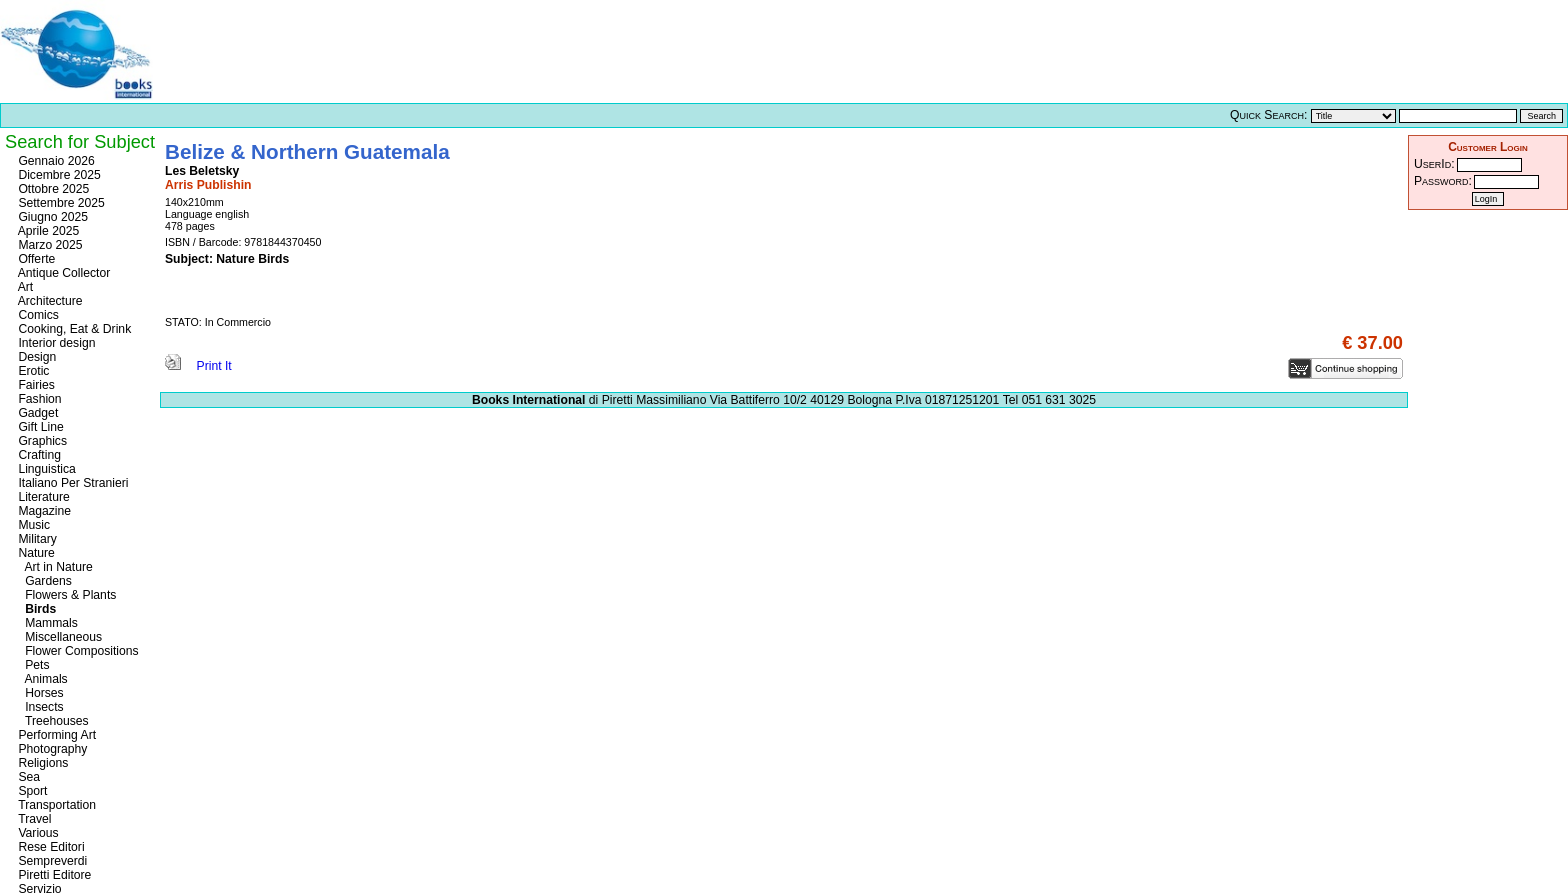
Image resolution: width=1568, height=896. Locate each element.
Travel (33, 819)
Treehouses (52, 721)
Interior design (55, 343)
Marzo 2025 (49, 245)
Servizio (38, 889)
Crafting (38, 455)
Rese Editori (50, 847)
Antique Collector (62, 273)
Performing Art (55, 735)
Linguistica (45, 469)
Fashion (38, 399)
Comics (37, 315)
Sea (27, 777)
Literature (42, 497)
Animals (41, 679)
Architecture (49, 301)
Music (32, 525)
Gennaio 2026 (55, 161)
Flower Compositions (77, 651)
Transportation (55, 805)
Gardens (43, 581)
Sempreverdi (51, 861)
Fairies (35, 385)
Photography (51, 749)
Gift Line (39, 427)
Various (37, 833)
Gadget (36, 413)
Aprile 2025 (47, 231)
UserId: (1434, 164)
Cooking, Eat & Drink (73, 329)
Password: (1443, 181)
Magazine (43, 511)
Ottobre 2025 (52, 189)
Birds (35, 609)
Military (36, 539)
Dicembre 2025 (58, 175)
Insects (39, 707)
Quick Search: (1268, 115)
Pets (32, 665)
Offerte (35, 259)
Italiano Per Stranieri (72, 483)
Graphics (41, 441)
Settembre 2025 (60, 203)
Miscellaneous (58, 637)
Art (24, 287)
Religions (41, 763)
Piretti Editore (53, 875)
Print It (198, 366)
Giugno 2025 (51, 217)
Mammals (46, 623)
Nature (35, 553)
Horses (39, 693)
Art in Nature (54, 567)
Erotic (32, 371)
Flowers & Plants (65, 595)
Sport (31, 791)
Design (35, 357)
